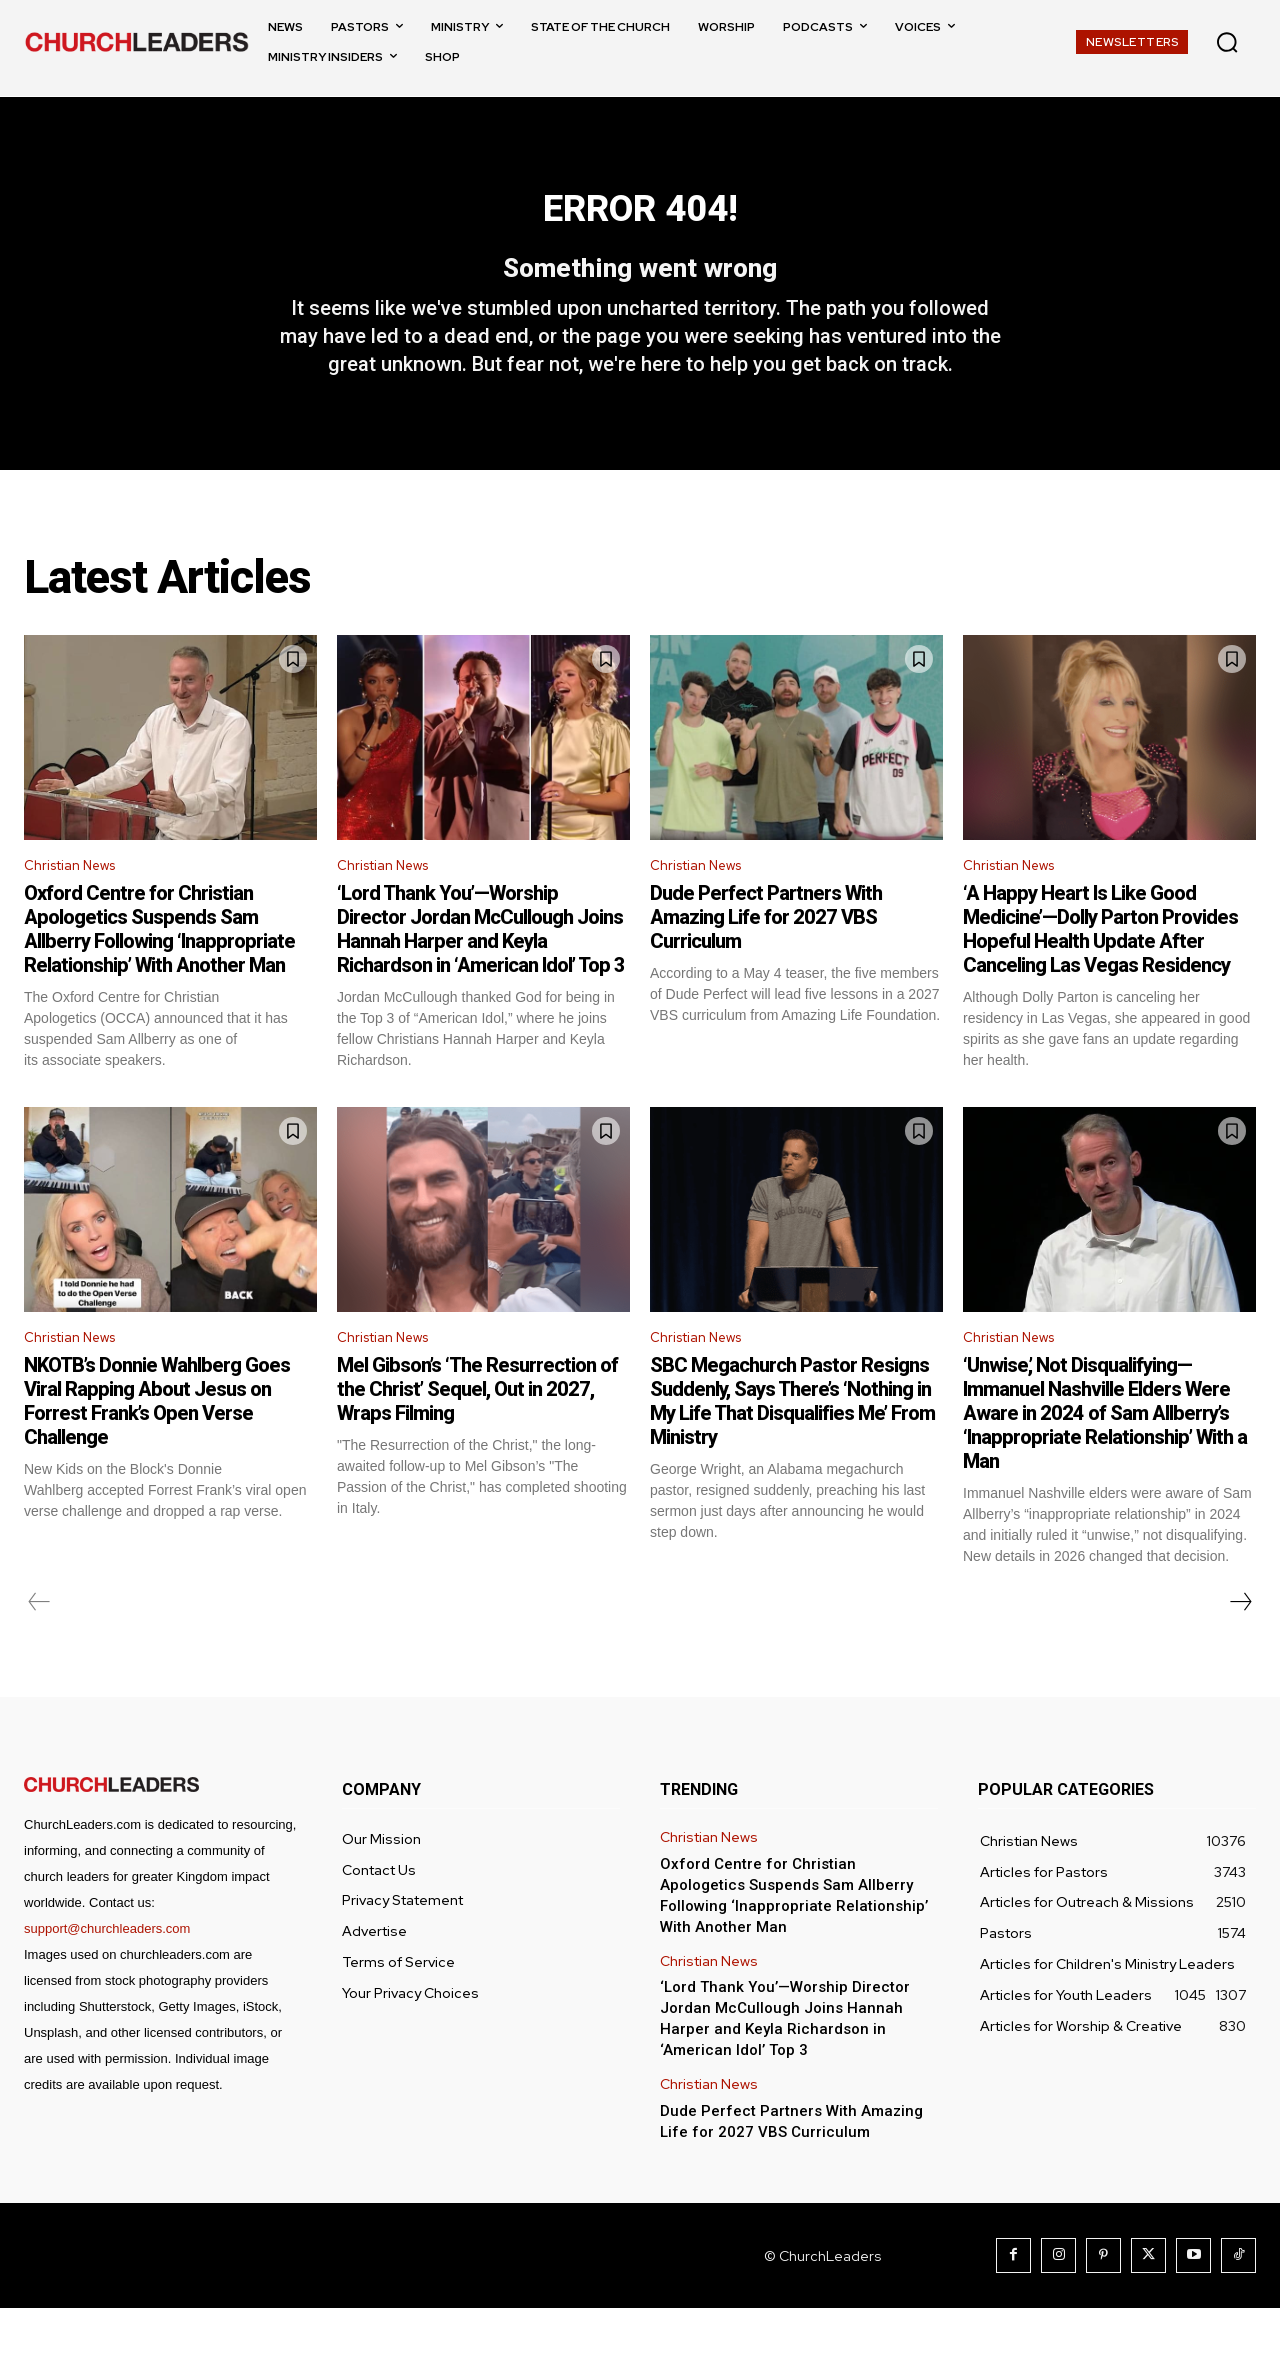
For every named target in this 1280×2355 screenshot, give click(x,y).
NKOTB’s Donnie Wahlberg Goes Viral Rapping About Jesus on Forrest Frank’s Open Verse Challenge (157, 1448)
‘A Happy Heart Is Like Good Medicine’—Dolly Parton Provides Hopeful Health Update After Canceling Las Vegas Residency (1100, 972)
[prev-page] (39, 1649)
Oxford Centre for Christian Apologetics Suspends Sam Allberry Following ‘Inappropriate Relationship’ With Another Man (159, 972)
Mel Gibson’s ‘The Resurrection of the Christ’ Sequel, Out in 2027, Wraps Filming (477, 1436)
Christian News (78, 906)
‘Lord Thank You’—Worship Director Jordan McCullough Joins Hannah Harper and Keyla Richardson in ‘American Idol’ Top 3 (481, 972)
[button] (1227, 42)
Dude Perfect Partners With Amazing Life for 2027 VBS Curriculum (766, 960)
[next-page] (1240, 1649)
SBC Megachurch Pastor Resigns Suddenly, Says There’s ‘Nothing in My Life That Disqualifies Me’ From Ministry (792, 1448)
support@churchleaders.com (107, 1975)
